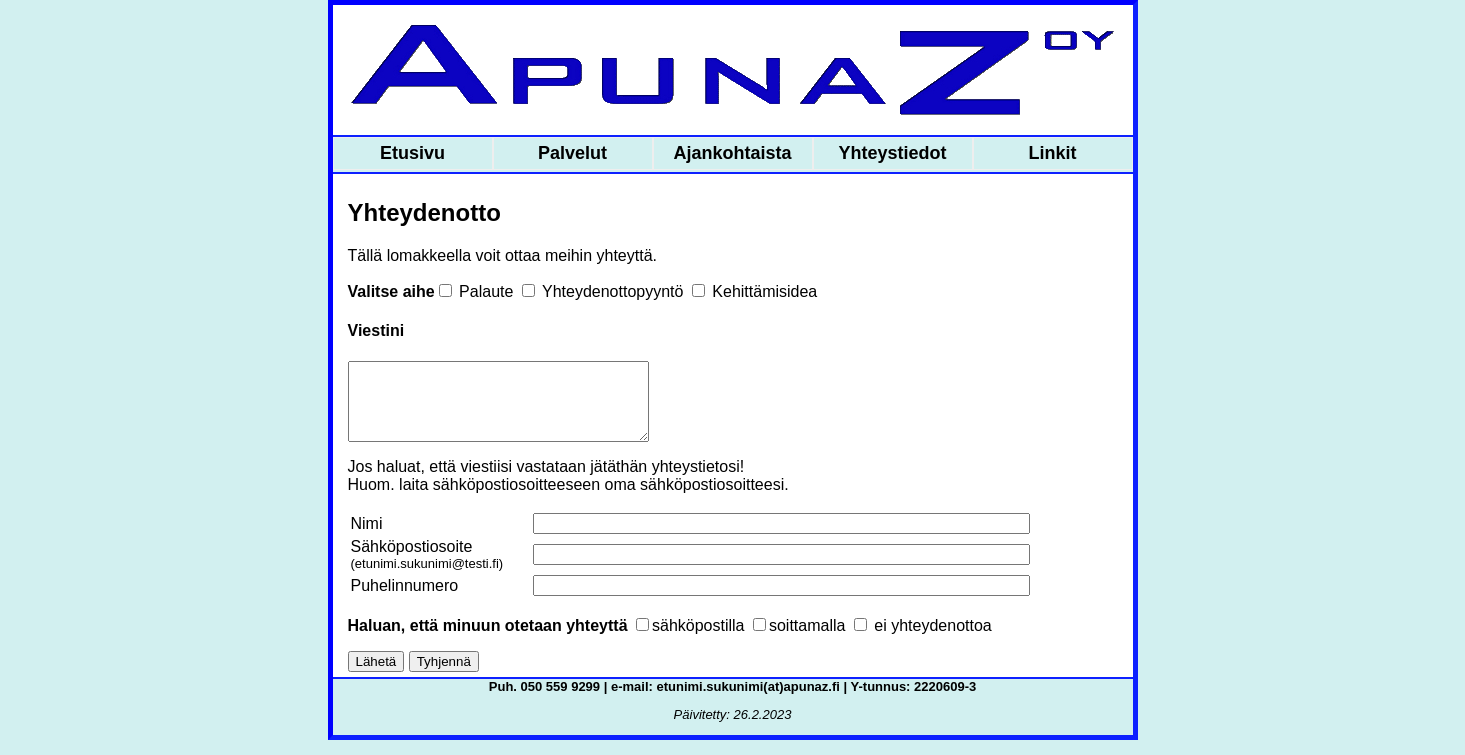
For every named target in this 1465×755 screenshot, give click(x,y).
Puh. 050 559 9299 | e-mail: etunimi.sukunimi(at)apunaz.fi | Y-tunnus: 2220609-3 (732, 701)
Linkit (1053, 153)
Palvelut (572, 153)
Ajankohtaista (732, 153)
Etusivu (412, 153)
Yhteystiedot (892, 153)
